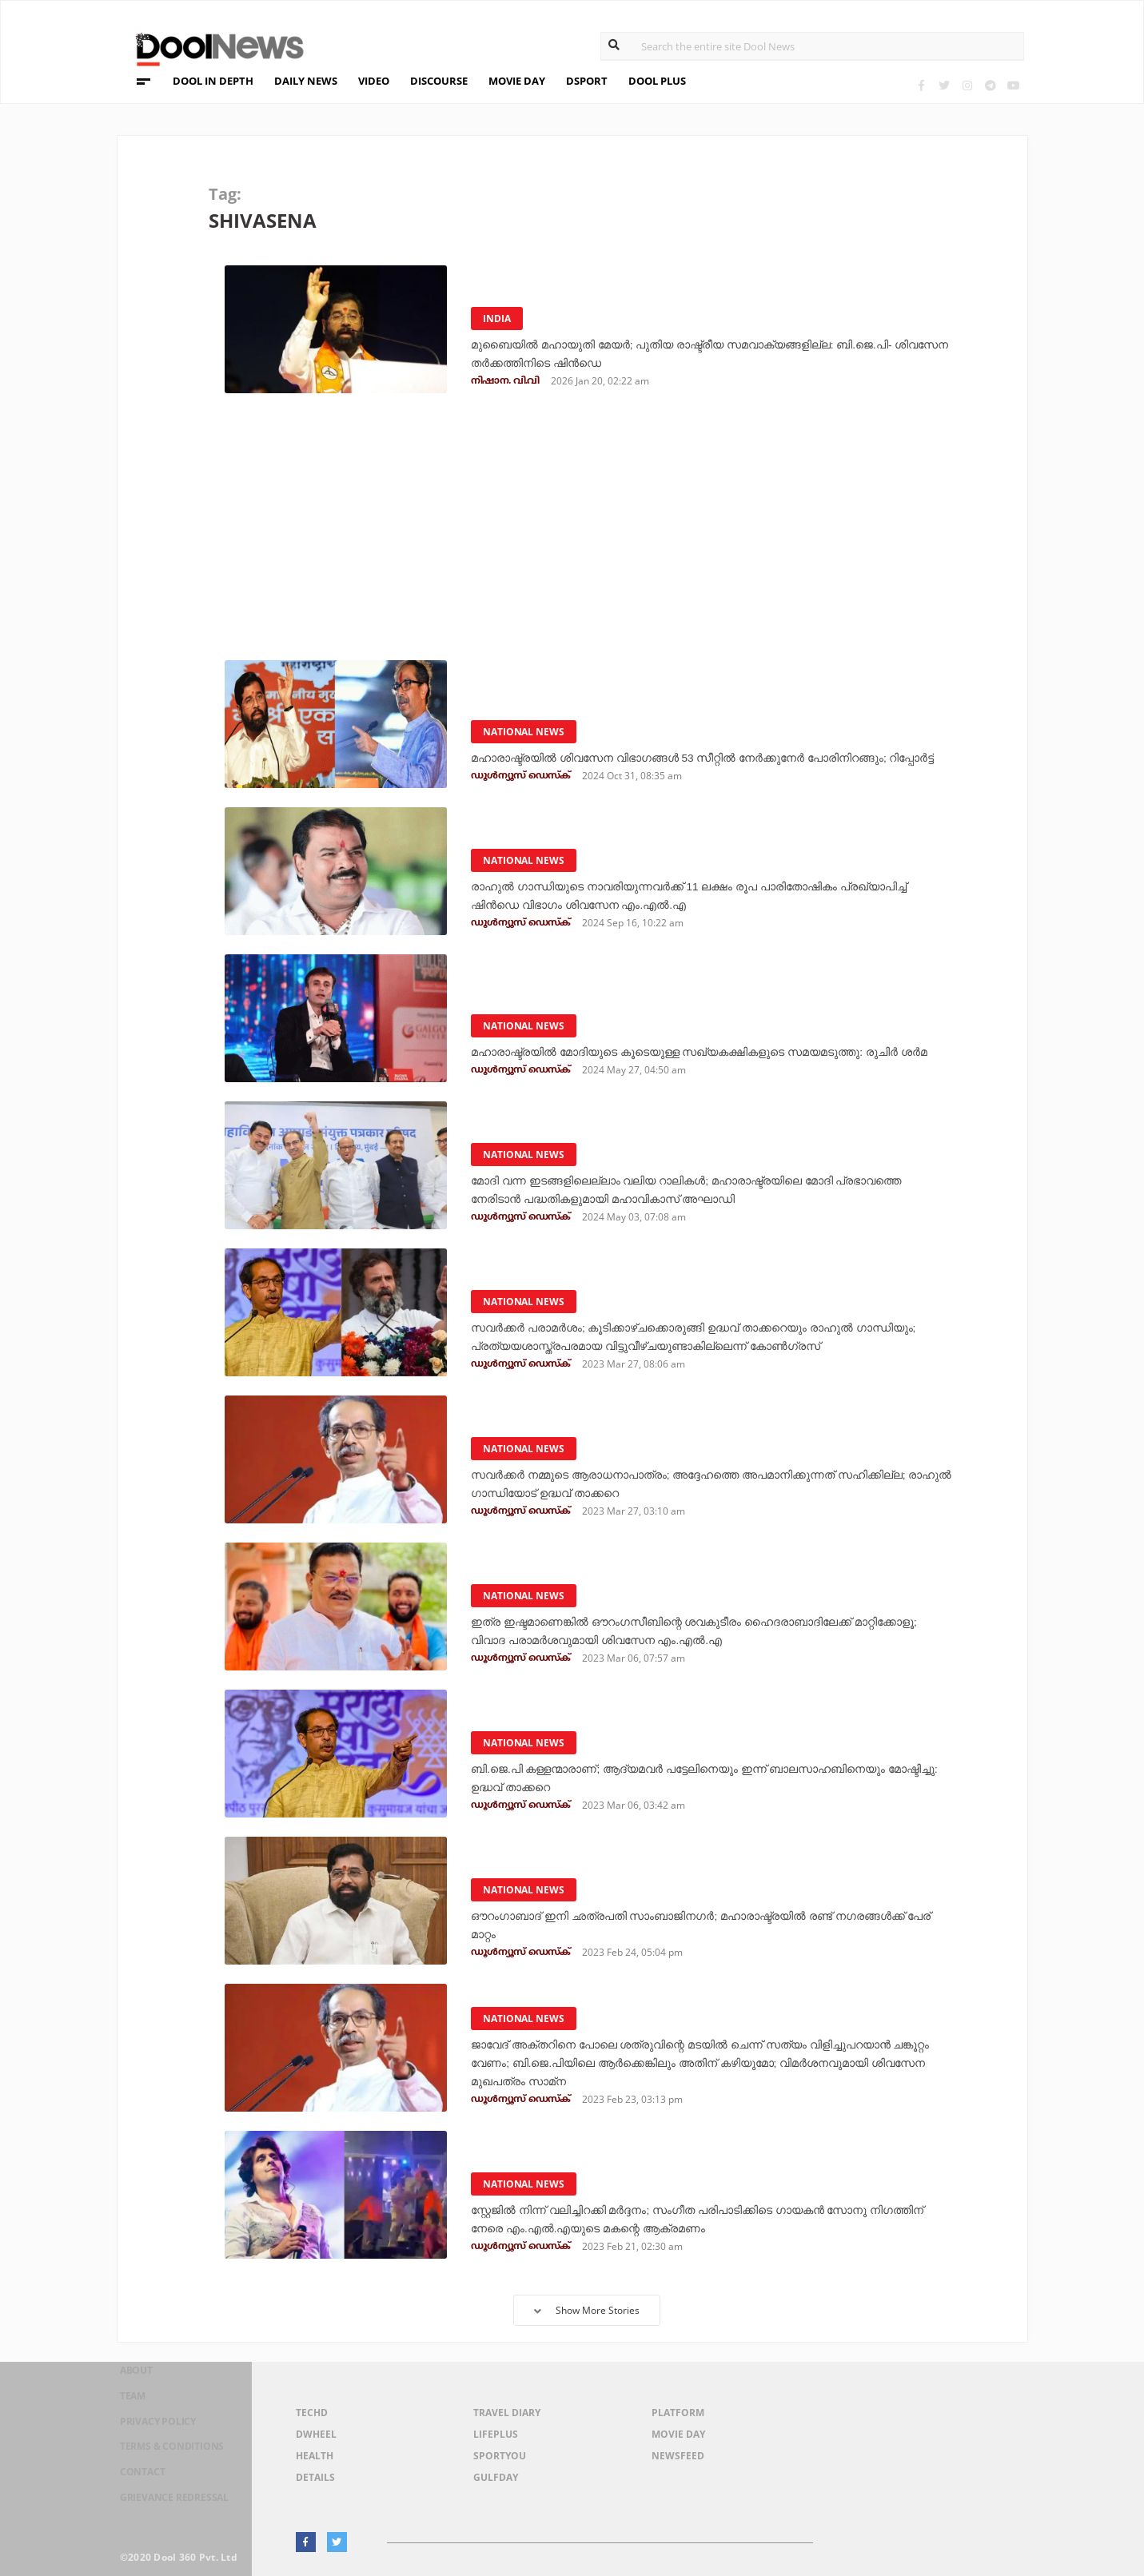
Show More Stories (587, 2310)
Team (122, 2415)
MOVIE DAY (516, 81)
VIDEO (373, 81)
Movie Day (678, 2434)
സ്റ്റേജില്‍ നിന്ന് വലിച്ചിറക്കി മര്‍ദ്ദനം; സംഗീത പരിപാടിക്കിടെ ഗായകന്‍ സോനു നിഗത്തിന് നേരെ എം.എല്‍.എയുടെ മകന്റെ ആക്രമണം (703, 2219)
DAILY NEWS (305, 81)
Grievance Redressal (173, 2498)
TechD (312, 2412)
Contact (133, 2478)
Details (315, 2477)
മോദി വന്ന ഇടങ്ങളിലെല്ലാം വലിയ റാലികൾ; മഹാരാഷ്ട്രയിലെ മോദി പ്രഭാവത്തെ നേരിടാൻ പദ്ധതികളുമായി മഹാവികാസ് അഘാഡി (703, 1190)
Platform (678, 2412)
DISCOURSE (439, 81)
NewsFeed (678, 2456)
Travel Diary (506, 2412)
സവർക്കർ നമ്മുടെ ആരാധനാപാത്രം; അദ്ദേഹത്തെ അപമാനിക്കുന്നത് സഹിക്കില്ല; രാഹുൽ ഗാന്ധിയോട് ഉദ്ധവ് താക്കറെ (711, 1484)
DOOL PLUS (657, 81)
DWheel (316, 2434)
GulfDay (495, 2477)
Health (314, 2456)
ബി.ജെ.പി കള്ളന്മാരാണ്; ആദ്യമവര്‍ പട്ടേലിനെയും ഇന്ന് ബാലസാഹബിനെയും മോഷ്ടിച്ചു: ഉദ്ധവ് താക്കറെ (659, 1778)
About (126, 2395)
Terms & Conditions (170, 2457)
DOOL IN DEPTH (213, 81)
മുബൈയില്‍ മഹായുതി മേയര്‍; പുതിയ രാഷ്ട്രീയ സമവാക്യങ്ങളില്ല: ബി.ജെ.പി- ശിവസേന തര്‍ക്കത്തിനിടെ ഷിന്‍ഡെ (699, 354)
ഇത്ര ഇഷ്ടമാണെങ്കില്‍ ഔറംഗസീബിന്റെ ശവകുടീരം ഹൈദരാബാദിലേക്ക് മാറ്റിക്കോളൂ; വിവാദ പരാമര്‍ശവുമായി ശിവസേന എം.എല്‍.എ (711, 1622)
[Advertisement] (583, 532)
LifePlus (495, 2434)
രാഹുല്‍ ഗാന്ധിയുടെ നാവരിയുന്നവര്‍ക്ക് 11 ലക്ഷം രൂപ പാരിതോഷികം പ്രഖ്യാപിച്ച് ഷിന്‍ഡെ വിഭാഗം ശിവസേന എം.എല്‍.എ (709, 896)
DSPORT (587, 81)
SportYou (499, 2456)
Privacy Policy (153, 2436)
